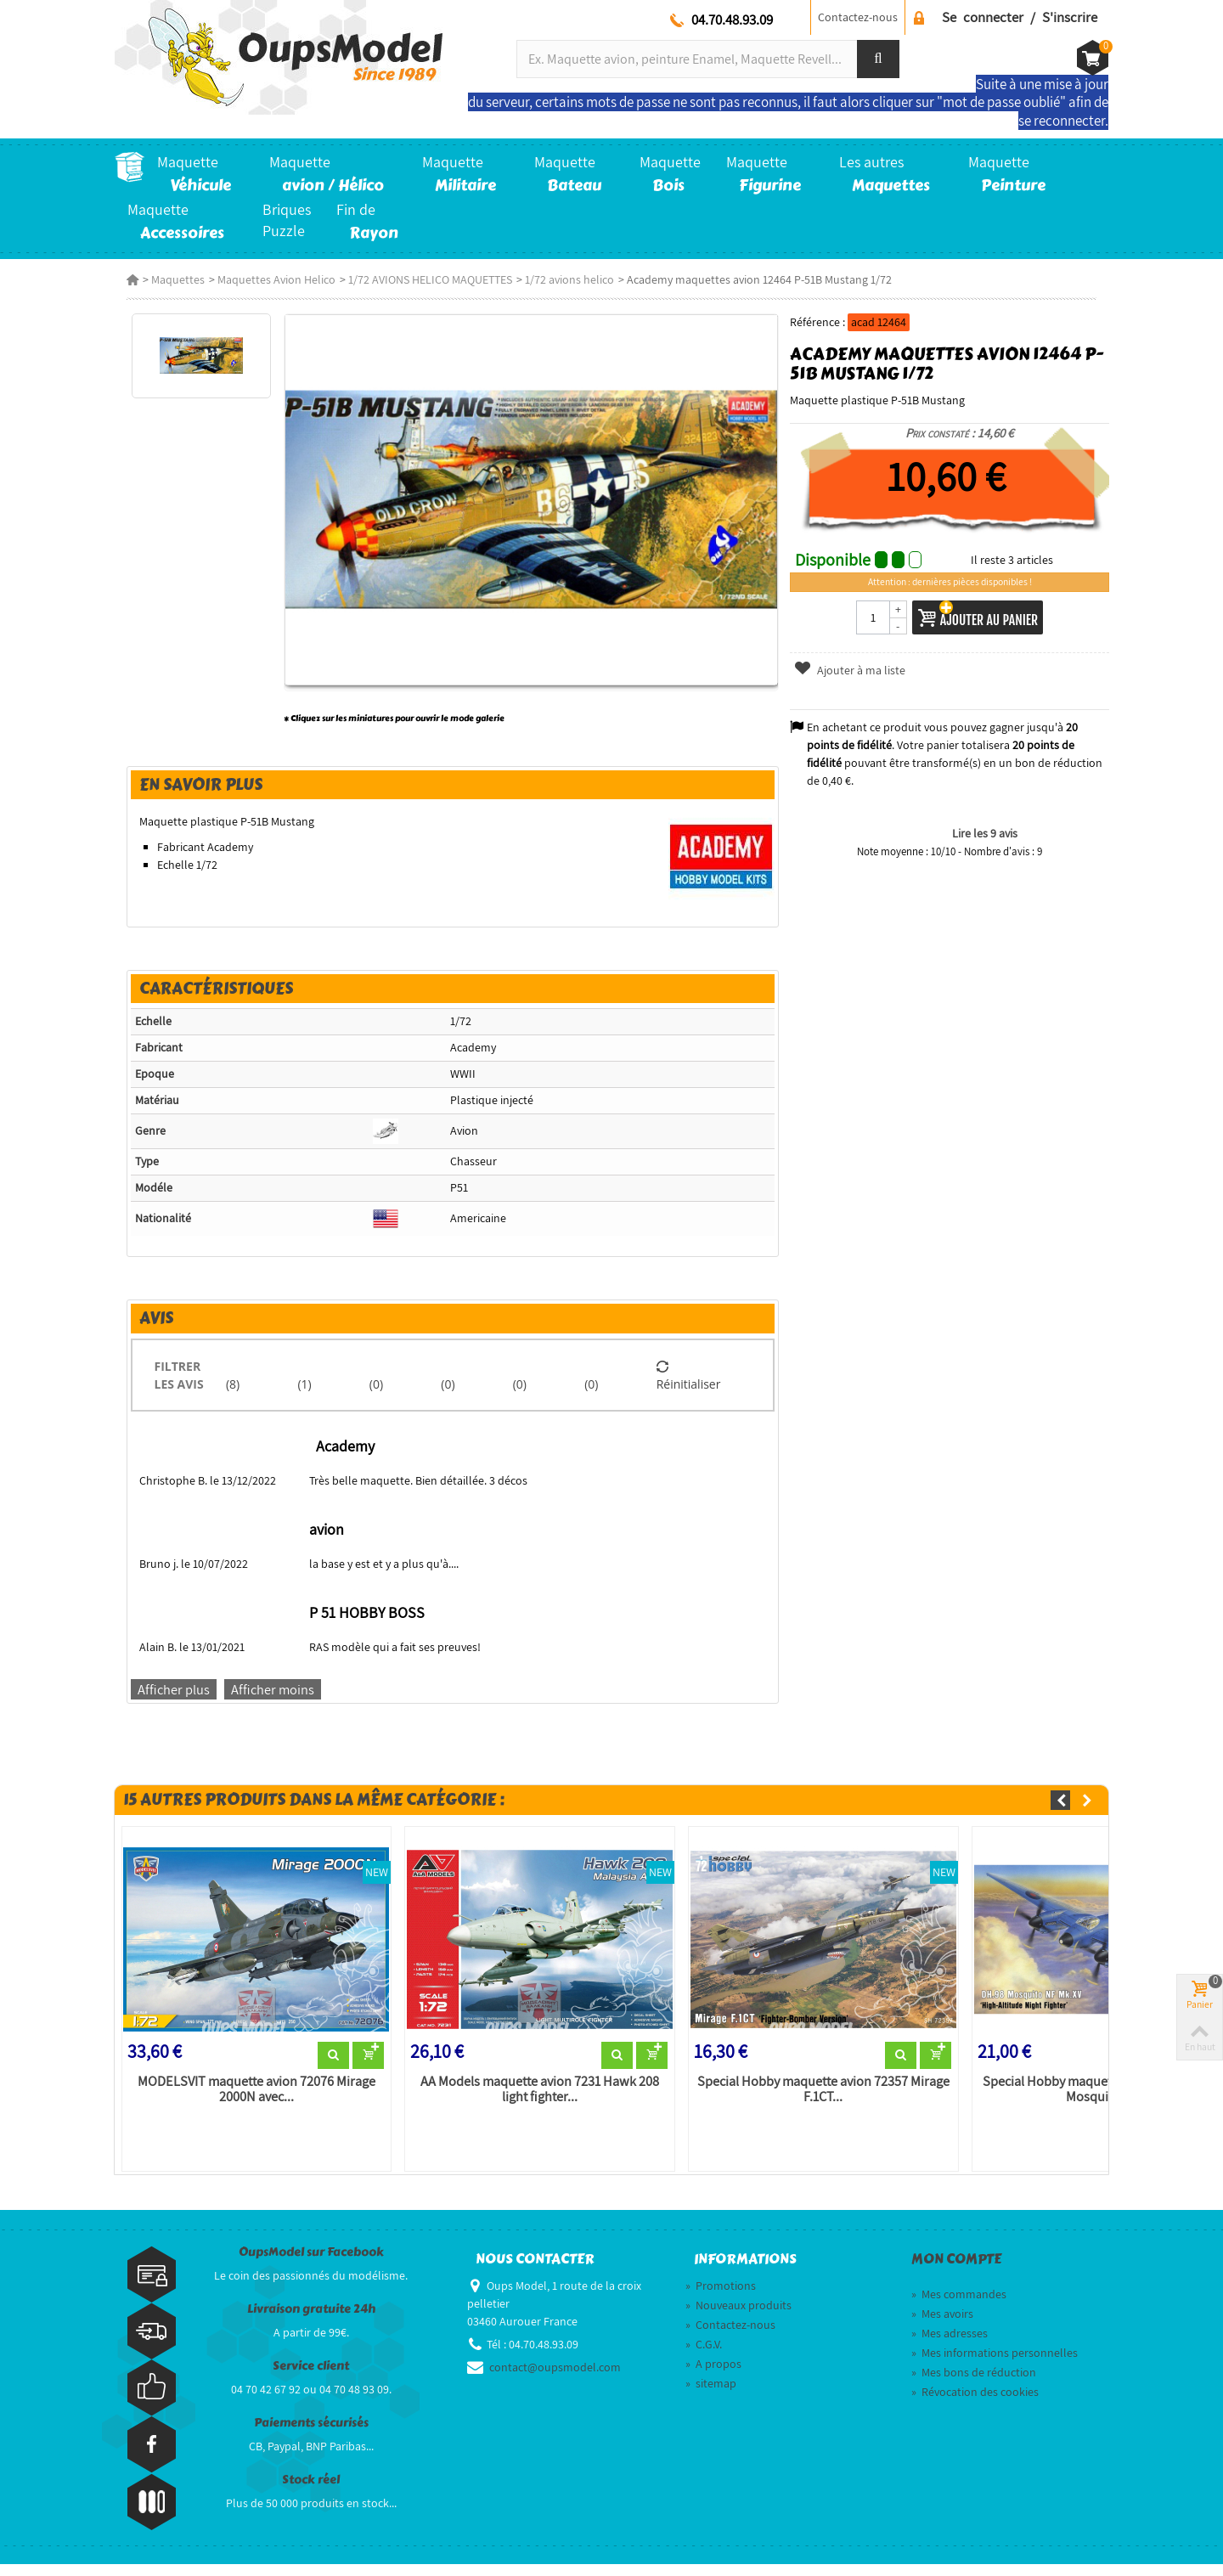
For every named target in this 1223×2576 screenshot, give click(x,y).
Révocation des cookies (975, 2403)
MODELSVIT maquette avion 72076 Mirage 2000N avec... (247, 2100)
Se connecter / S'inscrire (1019, 17)
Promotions (720, 2297)
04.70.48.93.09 (732, 19)
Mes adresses (949, 2345)
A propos (713, 2375)
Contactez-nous (858, 17)
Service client (311, 2377)
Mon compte (956, 2270)
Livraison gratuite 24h (311, 2320)
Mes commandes (958, 2306)
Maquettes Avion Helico (265, 279)
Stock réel (311, 2491)
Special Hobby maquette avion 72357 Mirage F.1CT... (823, 2100)
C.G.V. (703, 2356)
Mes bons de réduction (973, 2384)
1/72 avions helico (557, 279)
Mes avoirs (942, 2325)
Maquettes (166, 279)
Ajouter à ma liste (853, 670)
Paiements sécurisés (311, 2434)
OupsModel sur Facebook (311, 2263)
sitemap (710, 2395)
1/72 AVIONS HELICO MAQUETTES (418, 279)
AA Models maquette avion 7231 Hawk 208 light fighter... (535, 2100)
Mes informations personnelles (994, 2364)
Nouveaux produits (738, 2317)
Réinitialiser (690, 1384)
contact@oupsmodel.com (555, 2379)
